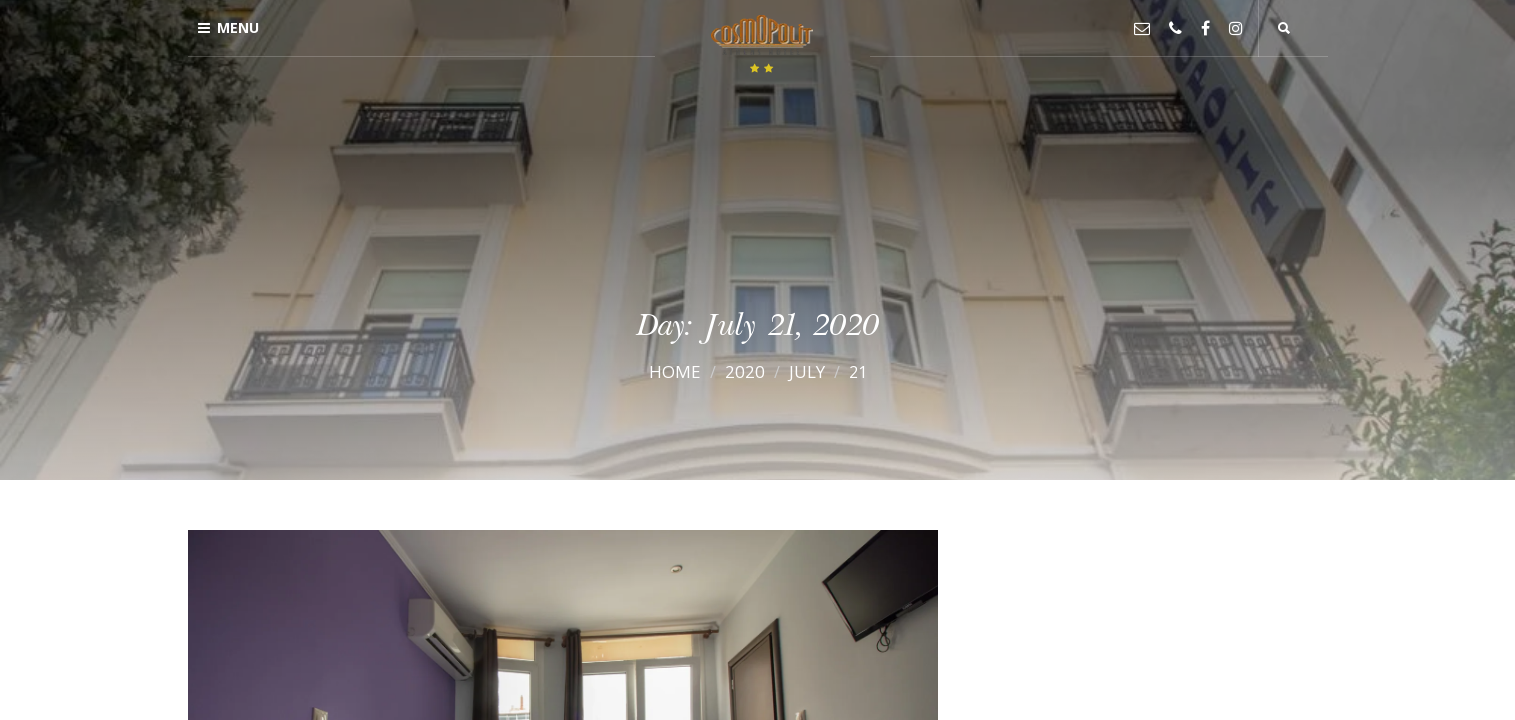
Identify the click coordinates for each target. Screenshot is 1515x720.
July (807, 371)
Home (675, 371)
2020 (745, 371)
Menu (228, 27)
